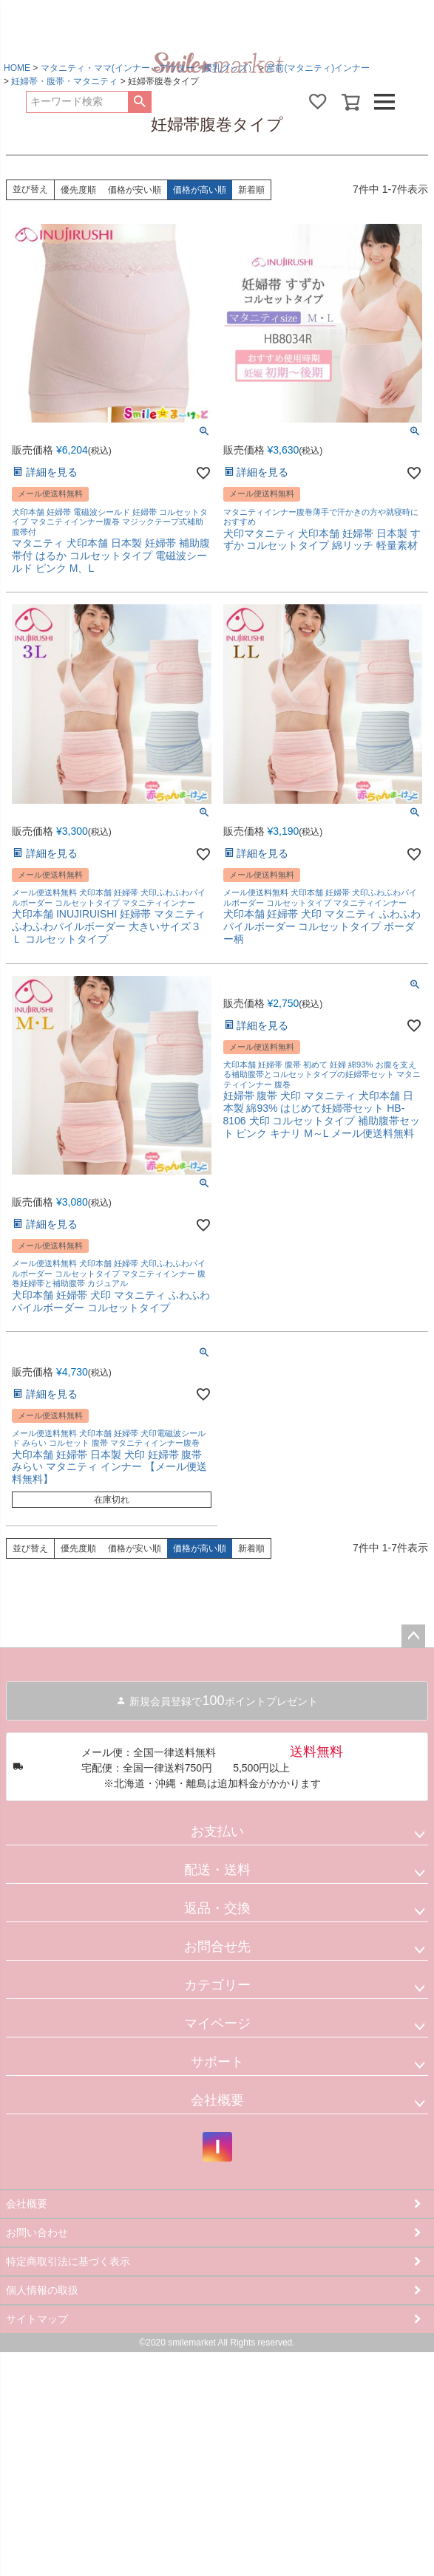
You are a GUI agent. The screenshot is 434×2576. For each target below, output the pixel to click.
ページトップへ (413, 1636)
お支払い (217, 1831)
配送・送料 (217, 1869)
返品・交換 (217, 1908)
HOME (17, 68)
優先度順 (78, 190)
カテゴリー (217, 1985)
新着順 (251, 190)
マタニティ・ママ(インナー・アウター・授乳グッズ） (149, 68)
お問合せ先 (217, 1946)
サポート (217, 2061)
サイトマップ (37, 2319)
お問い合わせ (37, 2232)
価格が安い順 (134, 190)
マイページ (217, 2023)
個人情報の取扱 (42, 2290)
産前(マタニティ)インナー (318, 68)
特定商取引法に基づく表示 (68, 2261)
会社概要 (217, 2100)
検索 (139, 102)
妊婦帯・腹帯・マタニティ (64, 81)
